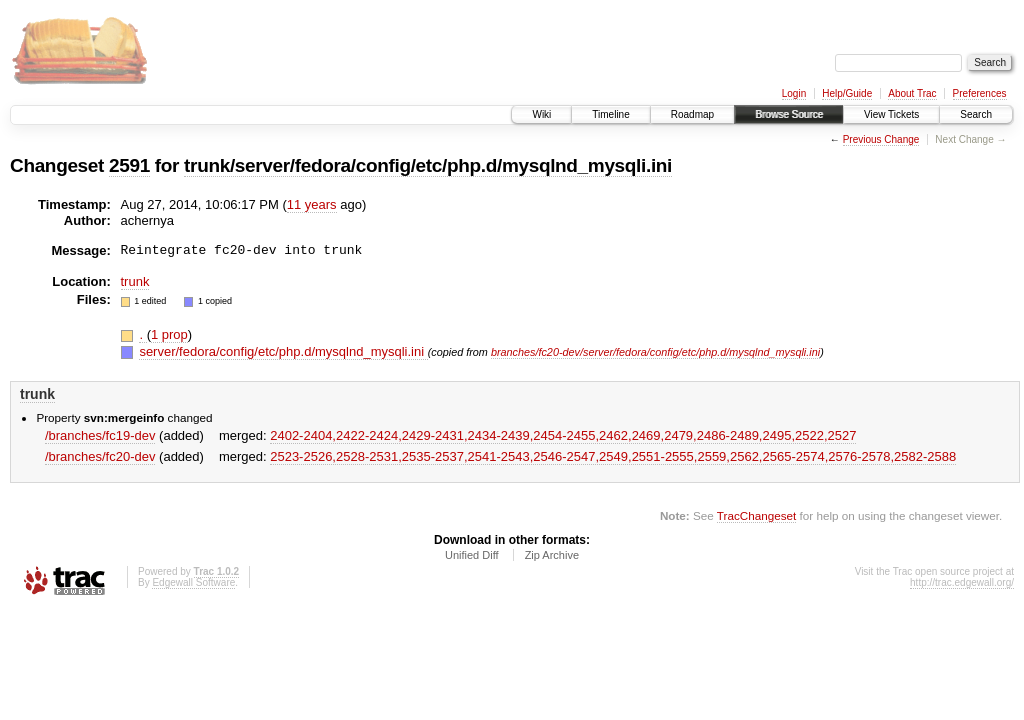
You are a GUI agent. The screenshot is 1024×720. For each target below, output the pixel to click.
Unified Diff (472, 555)
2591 (129, 165)
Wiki (541, 114)
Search (976, 114)
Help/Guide (847, 93)
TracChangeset (756, 515)
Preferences (980, 93)
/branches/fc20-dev (100, 456)
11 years (312, 204)
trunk (135, 281)
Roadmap (692, 114)
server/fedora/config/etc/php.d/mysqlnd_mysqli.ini (283, 351)
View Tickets (891, 114)
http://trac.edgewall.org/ (962, 582)
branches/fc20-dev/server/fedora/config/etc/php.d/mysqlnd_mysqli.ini (655, 352)
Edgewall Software (193, 582)
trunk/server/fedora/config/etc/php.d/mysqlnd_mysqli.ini (428, 165)
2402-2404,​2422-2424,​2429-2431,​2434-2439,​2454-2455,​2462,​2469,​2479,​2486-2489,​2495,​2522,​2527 (563, 435)
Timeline (610, 114)
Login (794, 93)
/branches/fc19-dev (100, 435)
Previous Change (881, 139)
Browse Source (789, 114)
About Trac (912, 93)
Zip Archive (552, 555)
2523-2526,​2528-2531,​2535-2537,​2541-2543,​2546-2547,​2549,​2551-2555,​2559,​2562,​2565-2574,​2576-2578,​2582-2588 (613, 456)
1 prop (169, 334)
